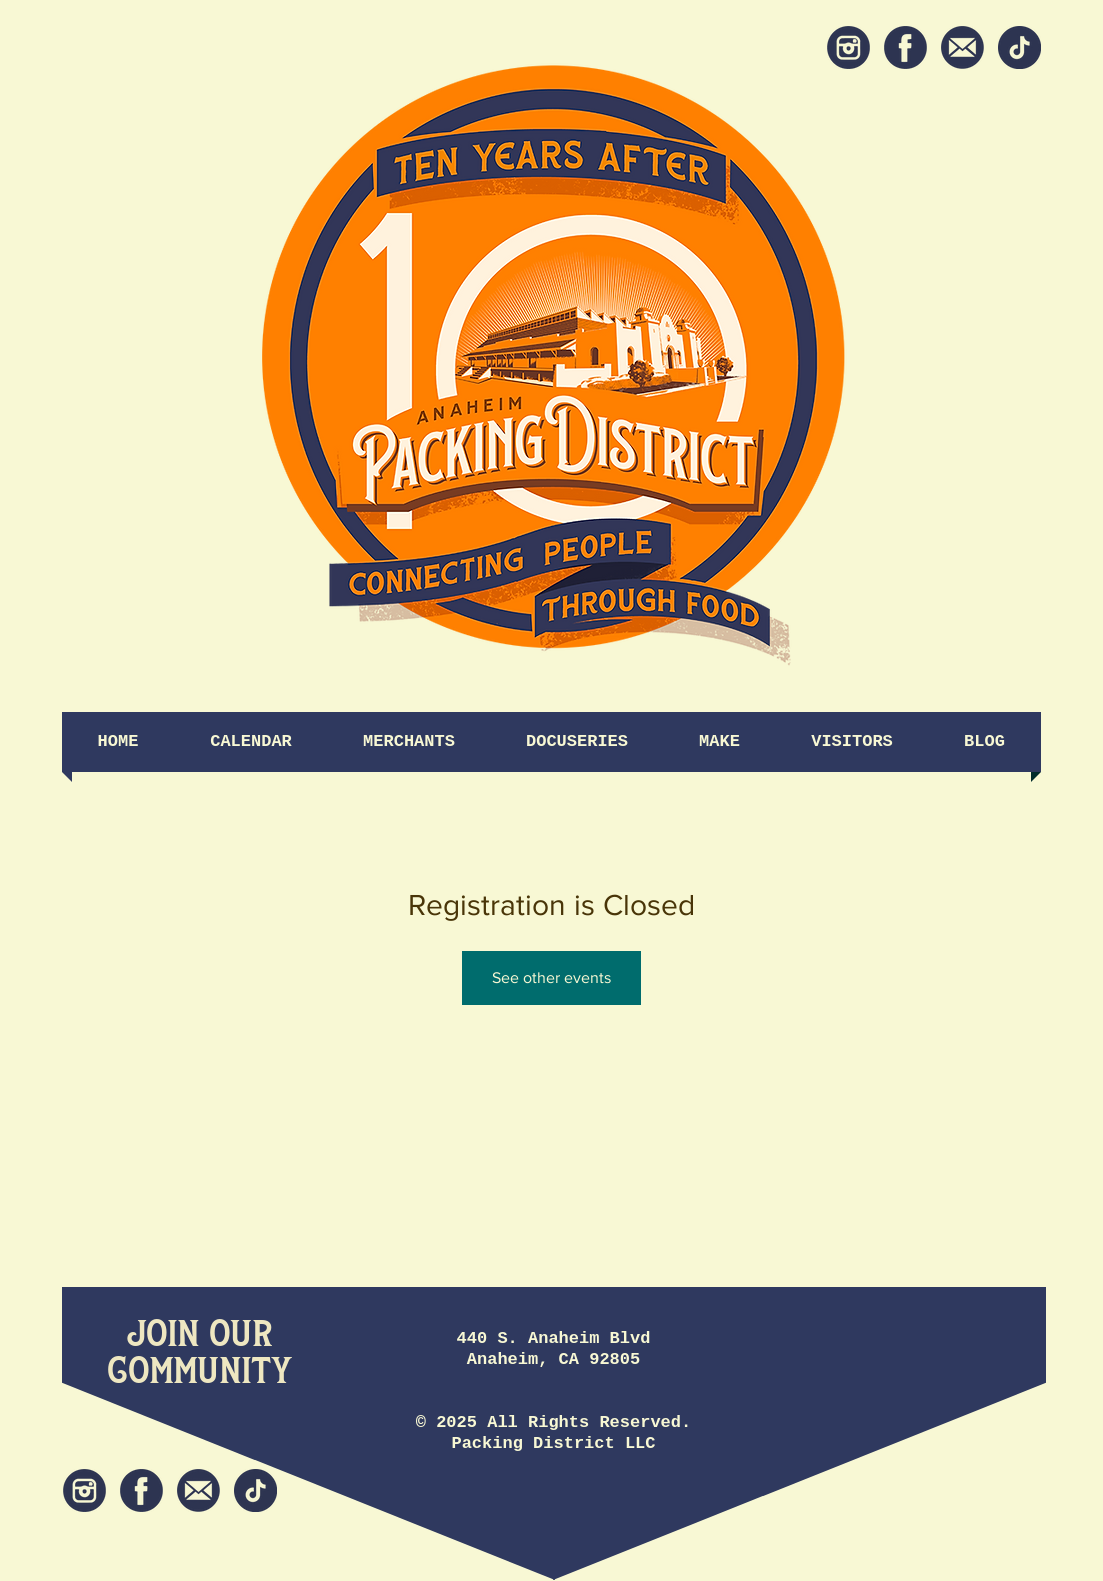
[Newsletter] (962, 47)
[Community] (199, 1371)
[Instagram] (848, 47)
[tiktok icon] (1019, 47)
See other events (551, 977)
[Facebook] (905, 47)
